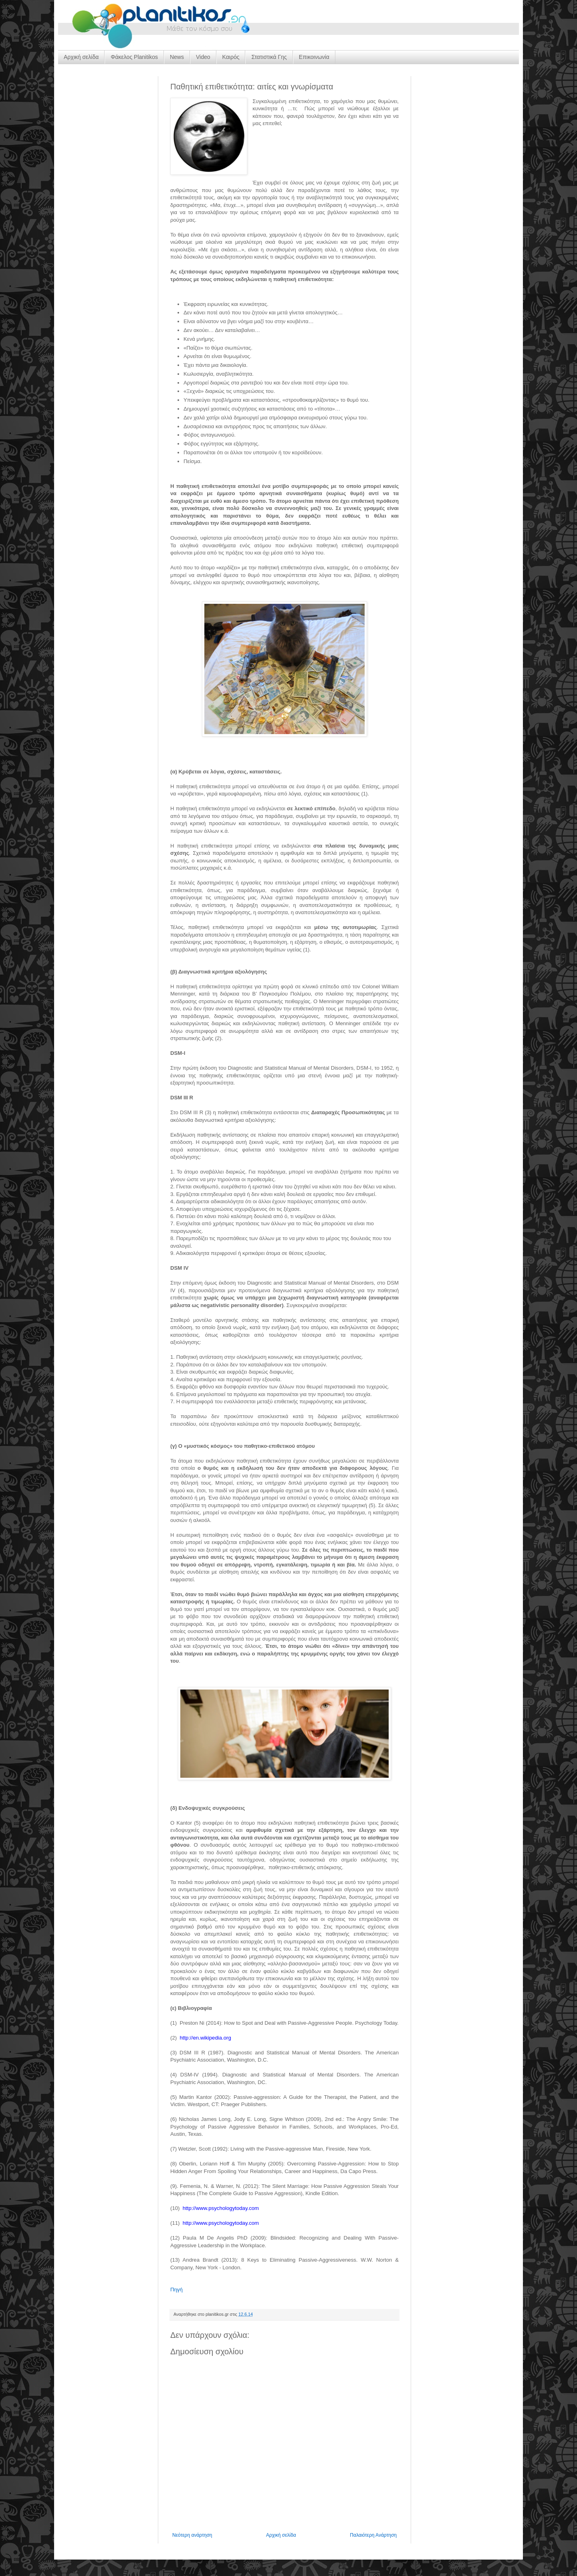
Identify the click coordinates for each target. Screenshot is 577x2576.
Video (203, 57)
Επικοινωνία (314, 57)
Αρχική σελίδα (81, 57)
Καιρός (231, 57)
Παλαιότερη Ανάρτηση (373, 2535)
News (177, 57)
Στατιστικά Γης (268, 57)
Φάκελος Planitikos (134, 57)
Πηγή (176, 2290)
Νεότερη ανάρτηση (192, 2535)
